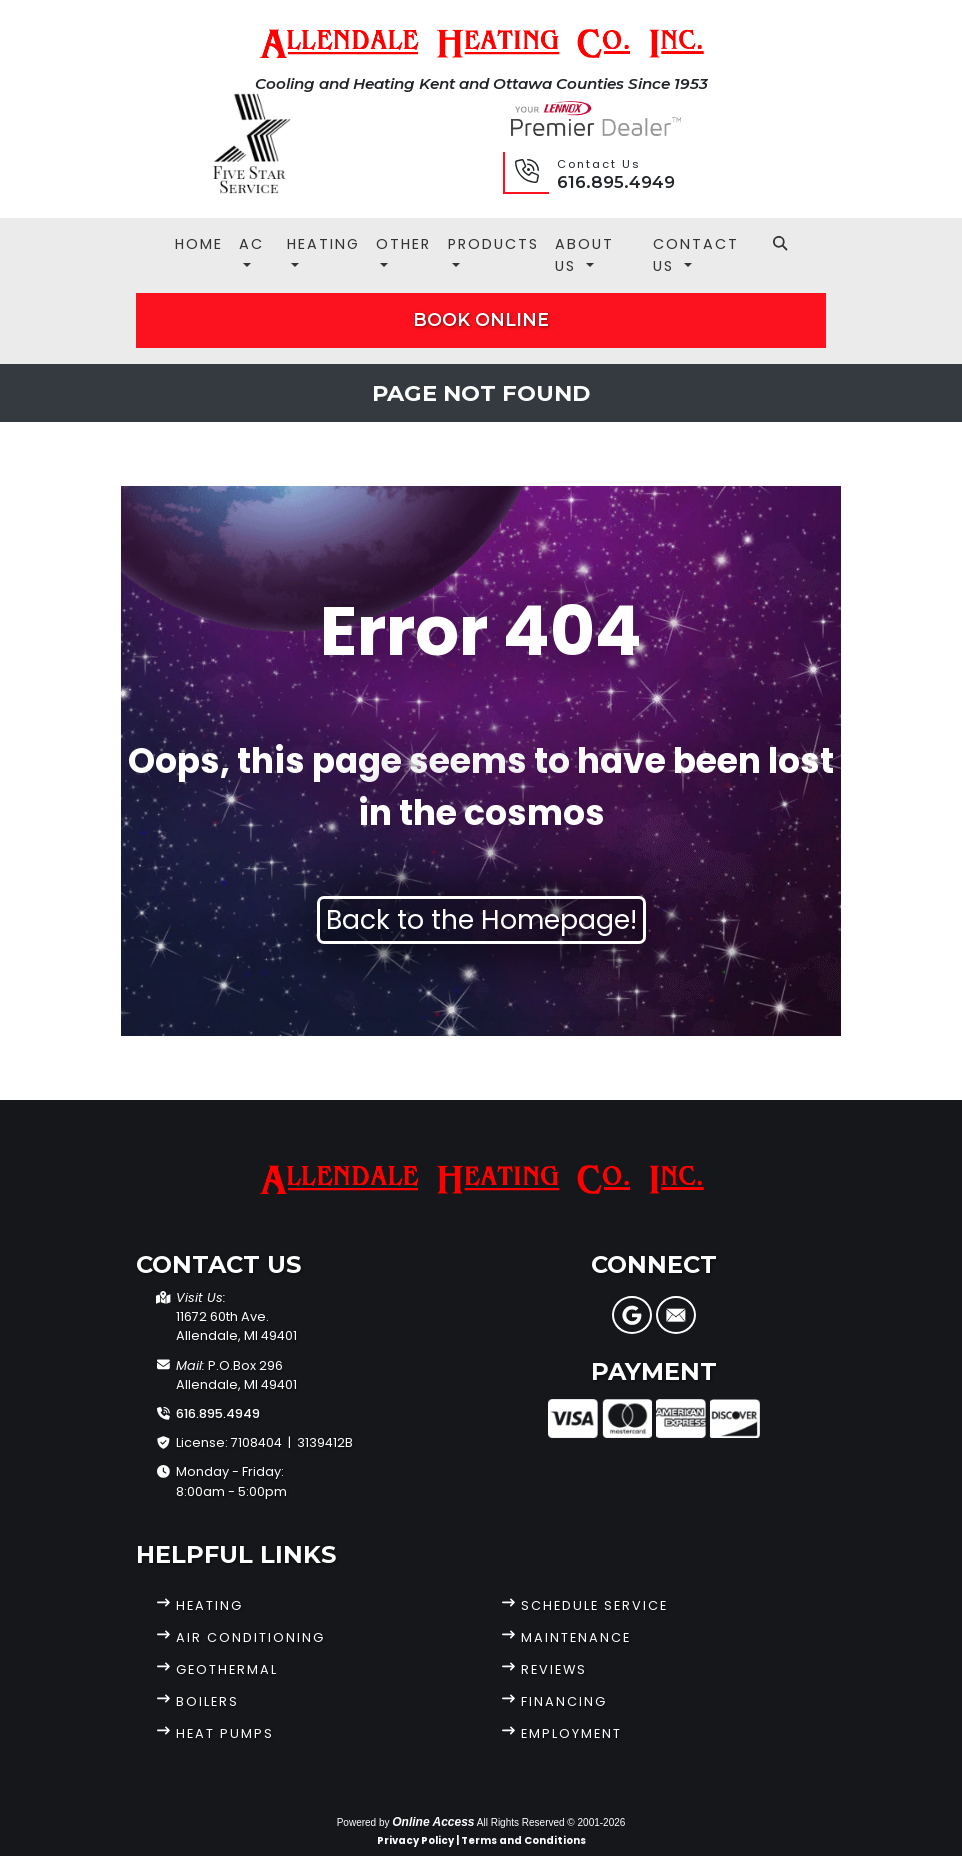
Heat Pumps (225, 1733)
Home (199, 244)
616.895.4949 (616, 182)
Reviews (554, 1669)
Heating (209, 1605)
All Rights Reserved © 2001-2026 (551, 1822)
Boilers (207, 1701)
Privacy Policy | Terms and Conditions (481, 1840)
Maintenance (576, 1637)
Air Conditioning (250, 1637)
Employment (571, 1733)
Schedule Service (594, 1605)
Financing (564, 1701)
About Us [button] (584, 255)
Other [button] (403, 244)
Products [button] (493, 244)
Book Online (481, 319)
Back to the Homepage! (481, 919)
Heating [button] (323, 244)
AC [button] (251, 244)
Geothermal (227, 1669)
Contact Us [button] (696, 255)
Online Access (433, 1822)
